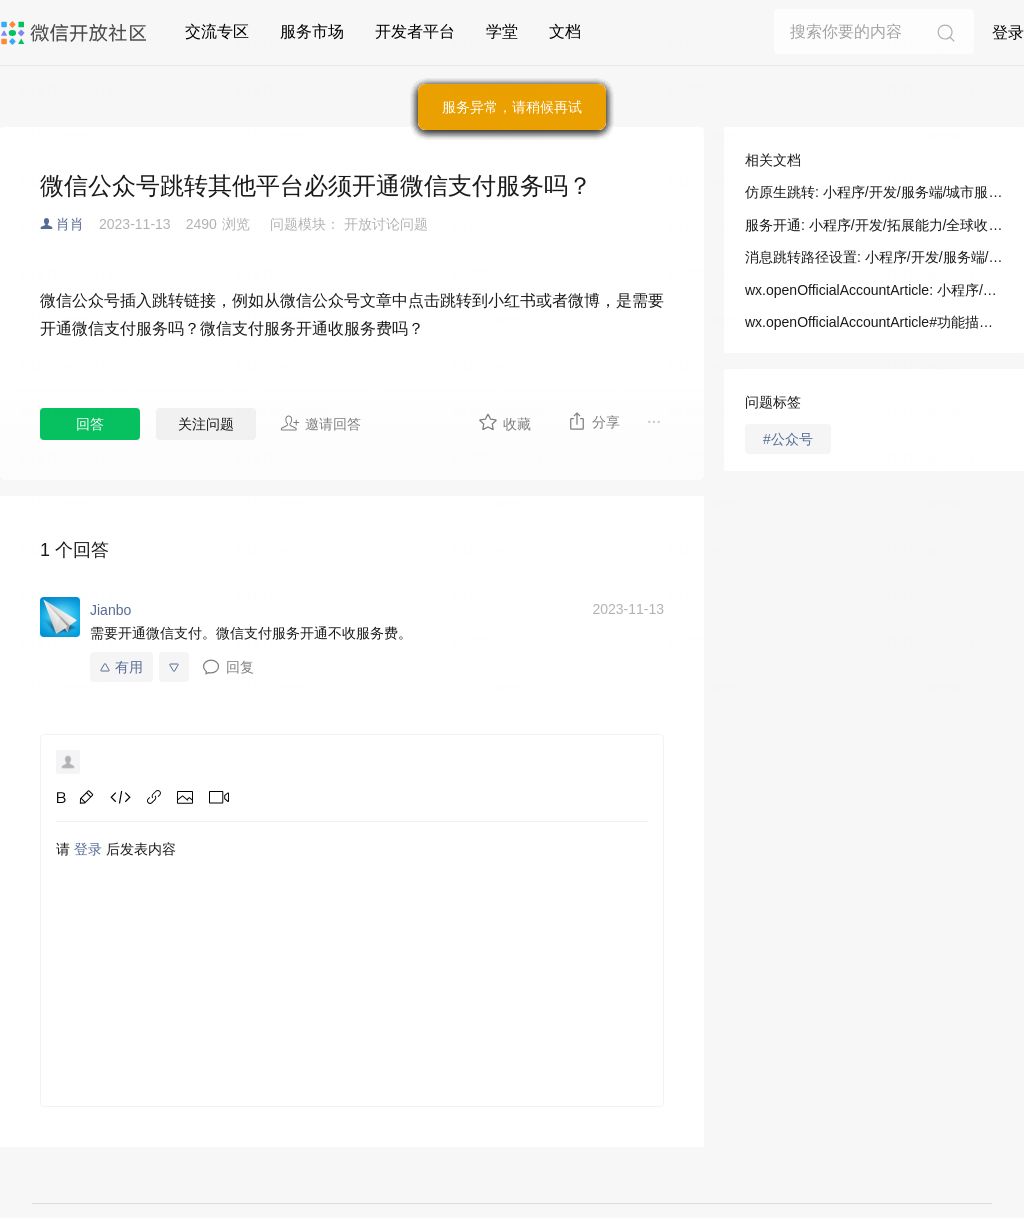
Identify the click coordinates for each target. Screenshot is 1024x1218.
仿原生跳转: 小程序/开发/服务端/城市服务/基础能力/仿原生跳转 (874, 192)
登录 (1008, 32)
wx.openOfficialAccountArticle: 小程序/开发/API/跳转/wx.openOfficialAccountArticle (874, 290)
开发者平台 (415, 31)
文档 (565, 31)
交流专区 (217, 31)
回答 (90, 424)
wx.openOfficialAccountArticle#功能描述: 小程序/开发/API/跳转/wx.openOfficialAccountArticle (874, 322)
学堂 (502, 31)
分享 (593, 421)
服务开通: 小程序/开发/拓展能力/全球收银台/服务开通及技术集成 (874, 225)
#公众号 (788, 439)
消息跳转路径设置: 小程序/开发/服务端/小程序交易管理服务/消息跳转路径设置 (874, 257)
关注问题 (206, 424)
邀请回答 (320, 423)
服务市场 (312, 31)
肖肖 (70, 224)
